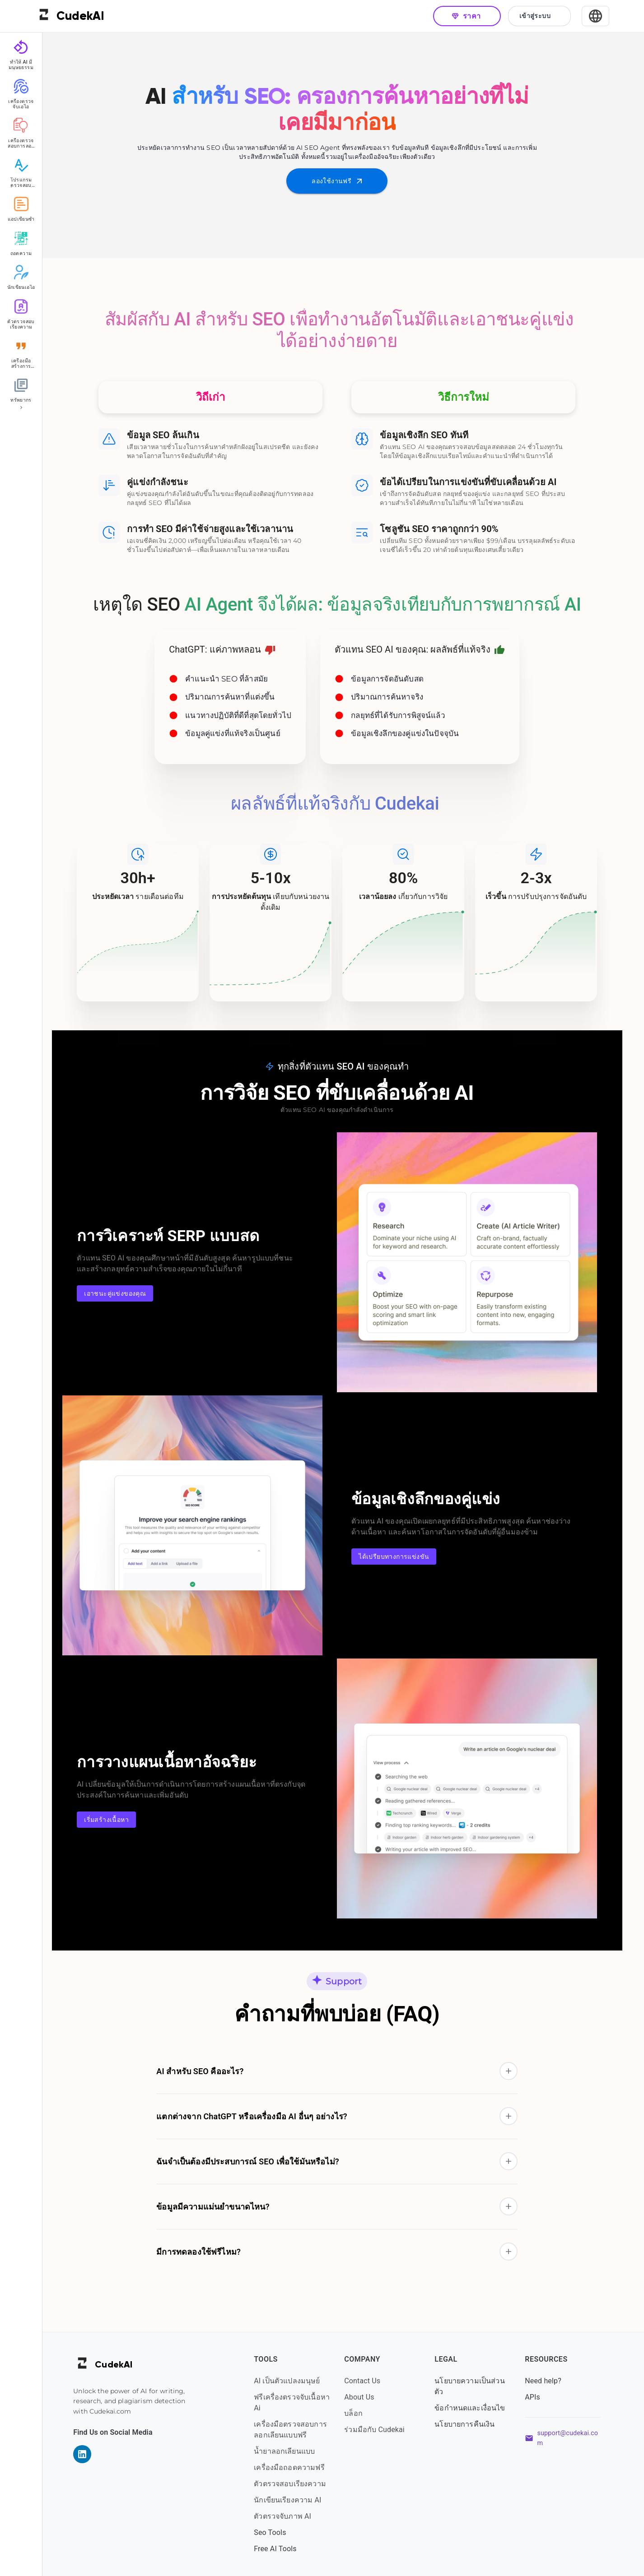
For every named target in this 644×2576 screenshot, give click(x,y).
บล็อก (359, 2413)
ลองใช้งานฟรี (343, 181)
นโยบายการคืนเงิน (471, 2424)
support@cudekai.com (573, 2438)
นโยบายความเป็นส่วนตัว (476, 2386)
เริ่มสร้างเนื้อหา (112, 1820)
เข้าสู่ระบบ (539, 16)
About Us (365, 2397)
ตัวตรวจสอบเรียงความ (296, 2483)
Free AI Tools (281, 2548)
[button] (343, 2071)
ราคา (467, 16)
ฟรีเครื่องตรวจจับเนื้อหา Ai (298, 2402)
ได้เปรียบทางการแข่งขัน (400, 1556)
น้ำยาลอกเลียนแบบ (290, 2451)
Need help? (549, 2381)
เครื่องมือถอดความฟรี (295, 2467)
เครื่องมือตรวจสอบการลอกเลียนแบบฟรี (296, 2429)
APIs (538, 2397)
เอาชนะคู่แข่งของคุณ (121, 1293)
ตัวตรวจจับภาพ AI (288, 2516)
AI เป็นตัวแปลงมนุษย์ (293, 2381)
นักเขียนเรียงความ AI (293, 2500)
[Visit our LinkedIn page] (88, 2454)
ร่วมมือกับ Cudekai (380, 2429)
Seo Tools (276, 2532)
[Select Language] (595, 16)
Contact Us (368, 2381)
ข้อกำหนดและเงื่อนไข (476, 2408)
